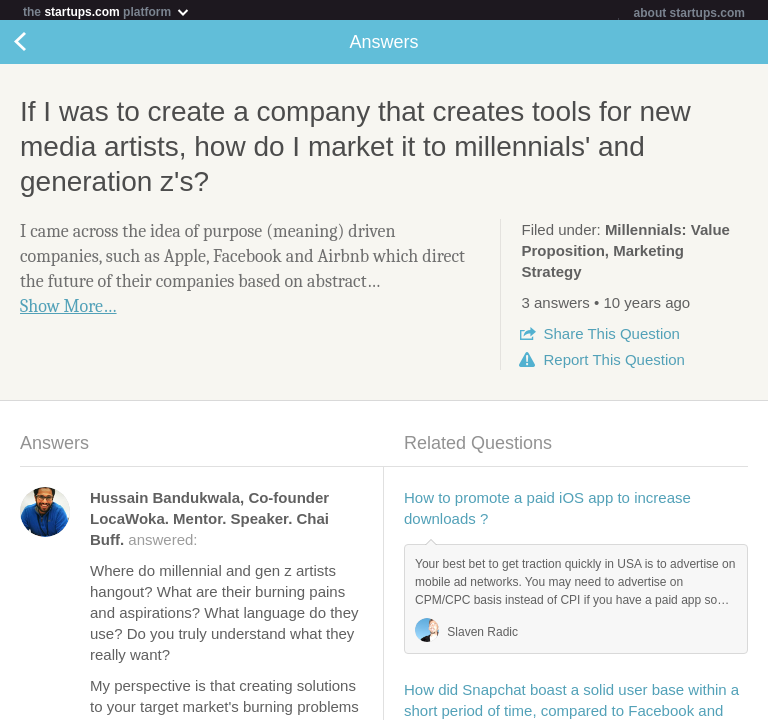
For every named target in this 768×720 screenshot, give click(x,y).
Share (611, 337)
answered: (209, 522)
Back (40, 46)
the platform (107, 11)
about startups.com (689, 13)
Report (613, 363)
